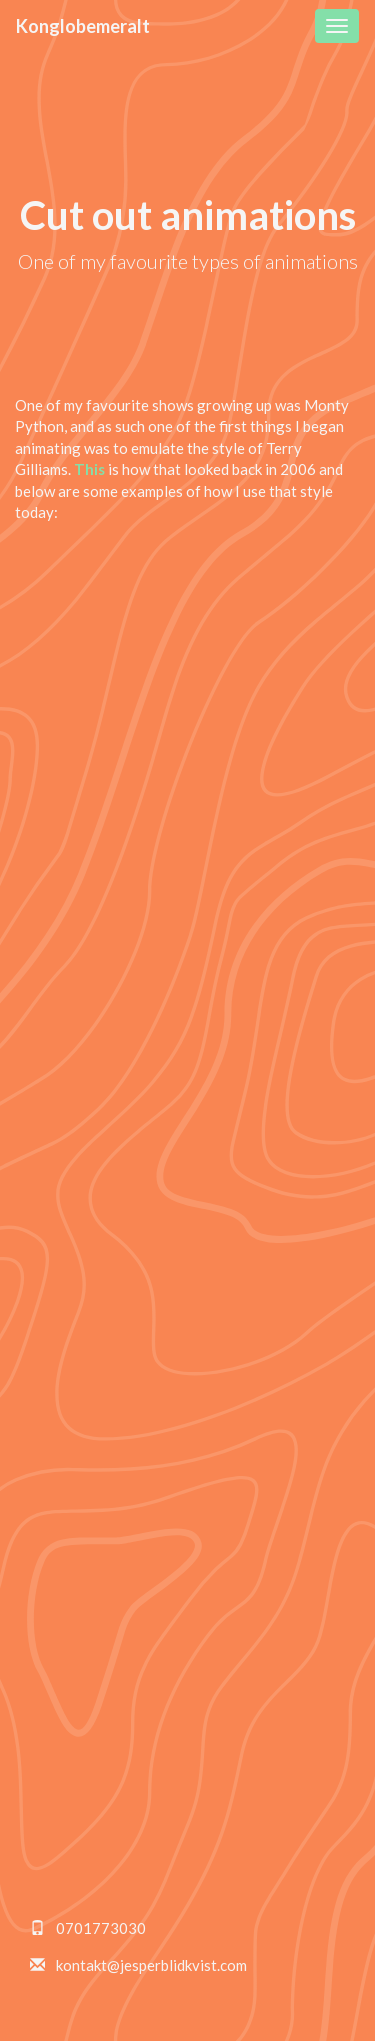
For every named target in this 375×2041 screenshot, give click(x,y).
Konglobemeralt (83, 26)
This (89, 469)
